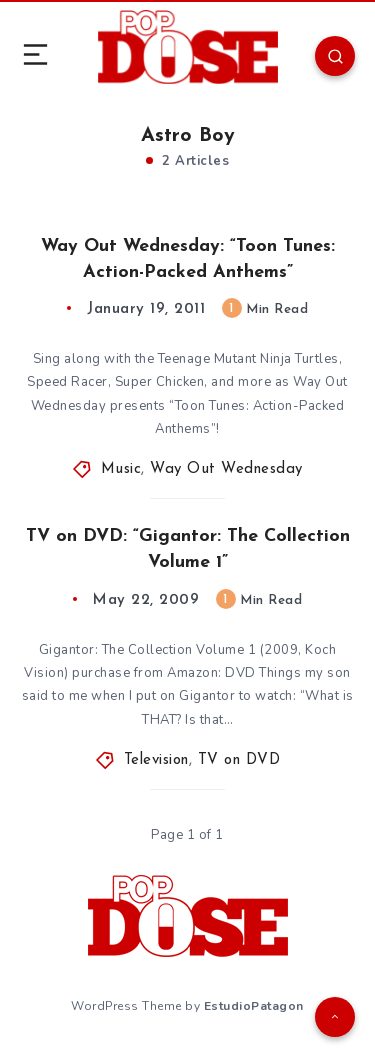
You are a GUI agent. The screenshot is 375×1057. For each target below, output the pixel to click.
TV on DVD (239, 760)
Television (156, 760)
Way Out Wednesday (226, 469)
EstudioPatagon (254, 1006)
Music (121, 469)
